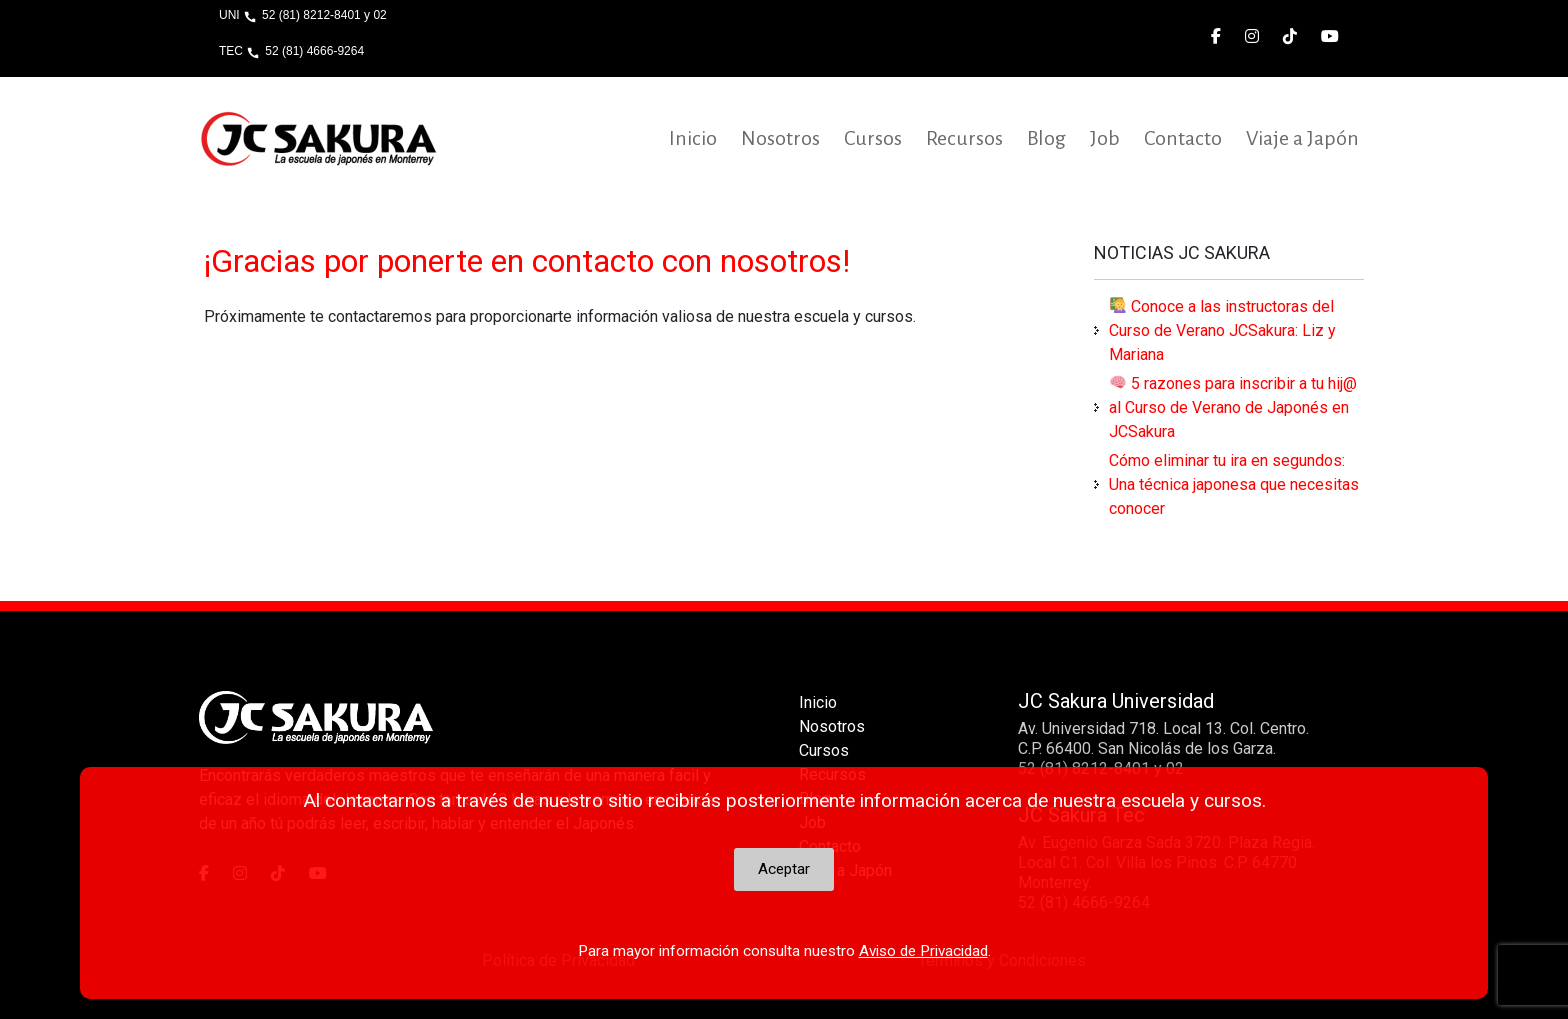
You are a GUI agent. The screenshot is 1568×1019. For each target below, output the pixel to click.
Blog (1046, 138)
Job (1105, 138)
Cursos (873, 138)
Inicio (693, 138)
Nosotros (780, 138)
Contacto (1183, 138)
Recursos (964, 138)
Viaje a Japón (1302, 138)
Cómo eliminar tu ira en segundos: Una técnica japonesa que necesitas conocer (1234, 484)
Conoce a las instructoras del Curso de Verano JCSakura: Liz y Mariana (1222, 330)
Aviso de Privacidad (923, 951)
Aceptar (784, 869)
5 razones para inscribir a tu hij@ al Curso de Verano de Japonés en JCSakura (1233, 407)
